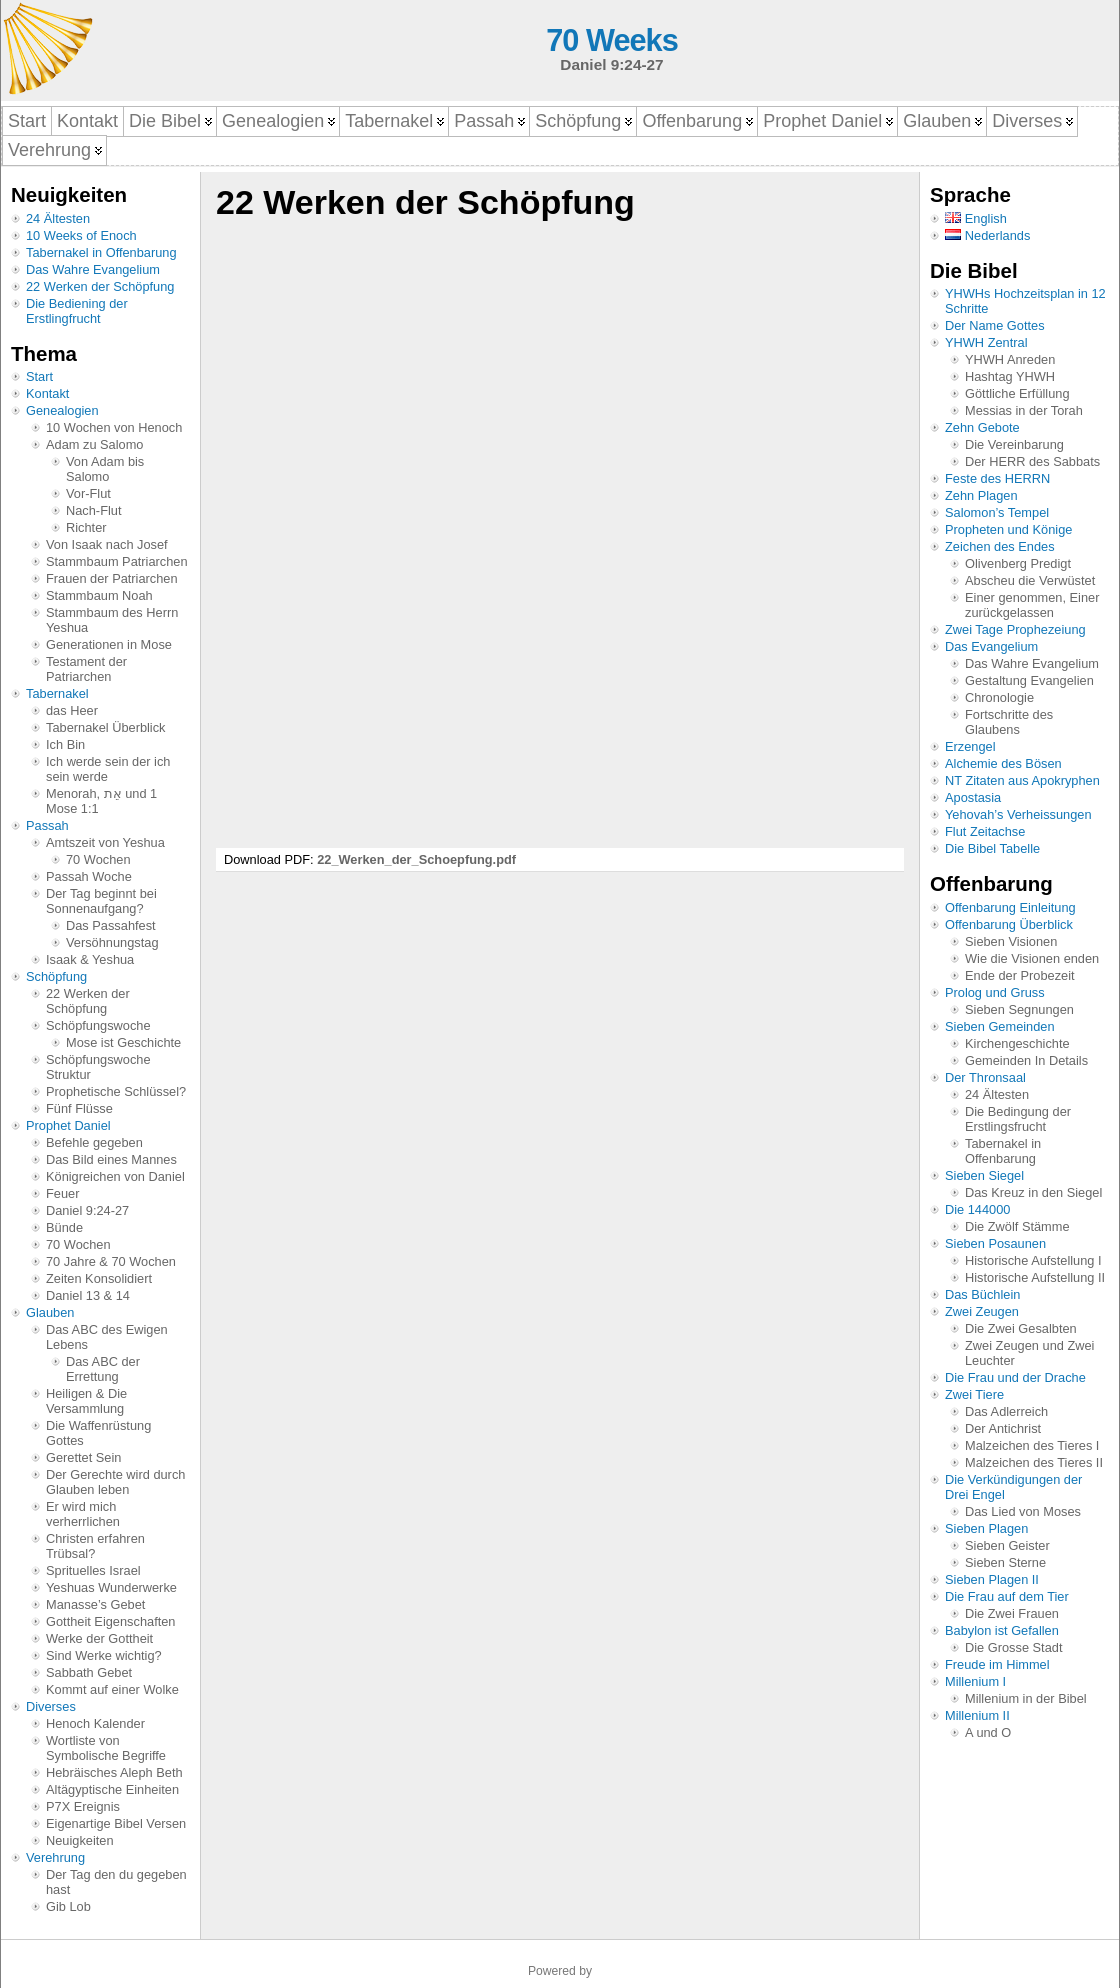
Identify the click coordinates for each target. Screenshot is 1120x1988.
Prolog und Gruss (995, 992)
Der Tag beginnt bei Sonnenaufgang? (101, 901)
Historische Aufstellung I (1033, 1260)
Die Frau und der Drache (1015, 1377)
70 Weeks (611, 40)
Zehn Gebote (982, 427)
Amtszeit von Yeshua (105, 842)
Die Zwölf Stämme (1017, 1226)
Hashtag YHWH (1010, 376)
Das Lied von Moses (1023, 1511)
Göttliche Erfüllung (1017, 393)
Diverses (51, 1706)
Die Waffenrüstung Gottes (98, 1433)
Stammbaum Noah (99, 595)
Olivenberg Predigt (1018, 563)
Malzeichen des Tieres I (1032, 1445)
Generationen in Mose (109, 644)
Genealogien (62, 410)
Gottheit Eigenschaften (110, 1621)
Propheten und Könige (1008, 529)
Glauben (50, 1312)
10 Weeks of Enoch (81, 235)
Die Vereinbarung (1014, 444)
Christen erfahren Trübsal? (95, 1546)
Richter (86, 527)
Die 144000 (977, 1209)
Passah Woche (89, 876)
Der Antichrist (1003, 1428)
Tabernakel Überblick (106, 727)
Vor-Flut (88, 493)
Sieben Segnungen (1019, 1009)
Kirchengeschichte (1017, 1043)
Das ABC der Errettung (103, 1369)
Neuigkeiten (80, 1840)
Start (39, 376)
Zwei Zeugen (982, 1311)
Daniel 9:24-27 (87, 1210)
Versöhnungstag (112, 942)
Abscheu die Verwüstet (1030, 580)
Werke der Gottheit (99, 1638)
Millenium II (977, 1715)
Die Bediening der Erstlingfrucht (77, 311)
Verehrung (55, 1857)
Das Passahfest (111, 925)
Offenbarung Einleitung (1010, 907)
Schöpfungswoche (98, 1025)
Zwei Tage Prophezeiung (1015, 629)
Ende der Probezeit (1020, 975)
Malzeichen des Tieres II (1034, 1462)
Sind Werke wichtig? (104, 1655)
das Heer (72, 710)
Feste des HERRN (997, 478)
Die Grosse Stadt (1013, 1647)
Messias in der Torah (1024, 410)
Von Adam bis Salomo (105, 469)
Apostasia (973, 797)
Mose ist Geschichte (123, 1042)
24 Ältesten (58, 218)
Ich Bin (65, 744)
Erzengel (970, 746)
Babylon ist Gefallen (1002, 1630)
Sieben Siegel (984, 1175)
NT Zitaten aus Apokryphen (1022, 780)
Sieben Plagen (986, 1528)
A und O (988, 1732)
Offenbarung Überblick (1009, 924)
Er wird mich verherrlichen (83, 1514)
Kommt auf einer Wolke (112, 1689)
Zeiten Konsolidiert (99, 1278)
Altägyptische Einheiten (112, 1789)
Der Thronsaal (985, 1077)
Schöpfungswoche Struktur (98, 1067)
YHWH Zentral (986, 342)
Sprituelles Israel (93, 1570)
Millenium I (975, 1681)
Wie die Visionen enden (1032, 958)
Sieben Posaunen (995, 1243)
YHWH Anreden (1010, 359)
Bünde (64, 1227)
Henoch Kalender (95, 1723)
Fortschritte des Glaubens (1009, 722)
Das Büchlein (982, 1294)
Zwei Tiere (974, 1394)
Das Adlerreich (1006, 1411)
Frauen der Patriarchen (112, 578)
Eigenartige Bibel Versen (116, 1823)
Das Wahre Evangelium (93, 269)
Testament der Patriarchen (86, 669)
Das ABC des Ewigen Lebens (107, 1337)
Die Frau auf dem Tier (1007, 1596)
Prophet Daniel (68, 1125)
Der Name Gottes (995, 325)
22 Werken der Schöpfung (100, 286)
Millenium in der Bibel (1026, 1698)
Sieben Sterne (1005, 1562)
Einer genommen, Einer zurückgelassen (1032, 605)
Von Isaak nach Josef (107, 544)
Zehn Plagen (981, 495)
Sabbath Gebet (89, 1672)
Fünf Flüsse (79, 1108)
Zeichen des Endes (1000, 546)
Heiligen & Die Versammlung (86, 1401)
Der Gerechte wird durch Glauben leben (115, 1482)
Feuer (62, 1193)
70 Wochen (98, 859)
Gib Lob (68, 1906)
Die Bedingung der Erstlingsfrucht (1018, 1119)
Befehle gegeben (94, 1142)
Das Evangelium (991, 646)
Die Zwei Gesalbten (1021, 1328)
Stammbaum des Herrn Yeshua (112, 620)
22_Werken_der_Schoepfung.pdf (416, 859)
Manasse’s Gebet (95, 1604)
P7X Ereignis (83, 1806)
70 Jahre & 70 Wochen (111, 1261)
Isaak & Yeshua (90, 959)
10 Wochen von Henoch (114, 427)
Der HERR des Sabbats (1032, 461)
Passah (47, 825)
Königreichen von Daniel (115, 1176)
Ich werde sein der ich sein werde (108, 769)
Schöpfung (56, 976)
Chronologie (999, 697)
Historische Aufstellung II (1035, 1277)
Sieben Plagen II (992, 1579)
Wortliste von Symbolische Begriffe (106, 1748)
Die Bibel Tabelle (992, 848)
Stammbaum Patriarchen (117, 561)
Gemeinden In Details (1026, 1060)
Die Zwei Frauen (1012, 1613)
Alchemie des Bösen (1003, 763)
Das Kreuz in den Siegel (1033, 1192)
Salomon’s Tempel (997, 512)
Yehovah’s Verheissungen (1018, 814)
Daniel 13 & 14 (88, 1295)
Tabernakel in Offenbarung (101, 252)
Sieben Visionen (1011, 941)
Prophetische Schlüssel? (116, 1091)
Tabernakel (57, 693)
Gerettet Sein (83, 1457)
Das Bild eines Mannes (111, 1159)
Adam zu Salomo (94, 444)
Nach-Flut (93, 510)
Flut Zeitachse (985, 831)
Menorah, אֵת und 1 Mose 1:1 (101, 801)
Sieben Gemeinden (1000, 1026)
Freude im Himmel (997, 1664)
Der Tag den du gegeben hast (116, 1882)
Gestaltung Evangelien (1029, 680)
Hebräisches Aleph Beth (114, 1772)
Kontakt (47, 393)
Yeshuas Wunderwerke (111, 1587)
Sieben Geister (1007, 1545)
